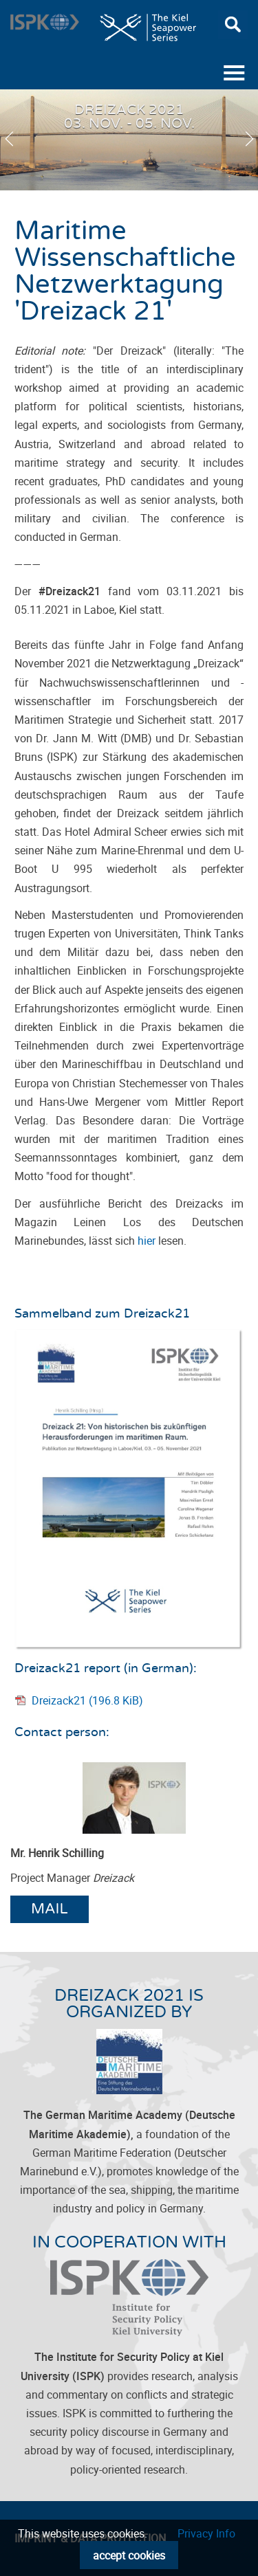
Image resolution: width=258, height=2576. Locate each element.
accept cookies (129, 2555)
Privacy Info (206, 2533)
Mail (49, 1909)
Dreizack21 (87, 1700)
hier (146, 1240)
